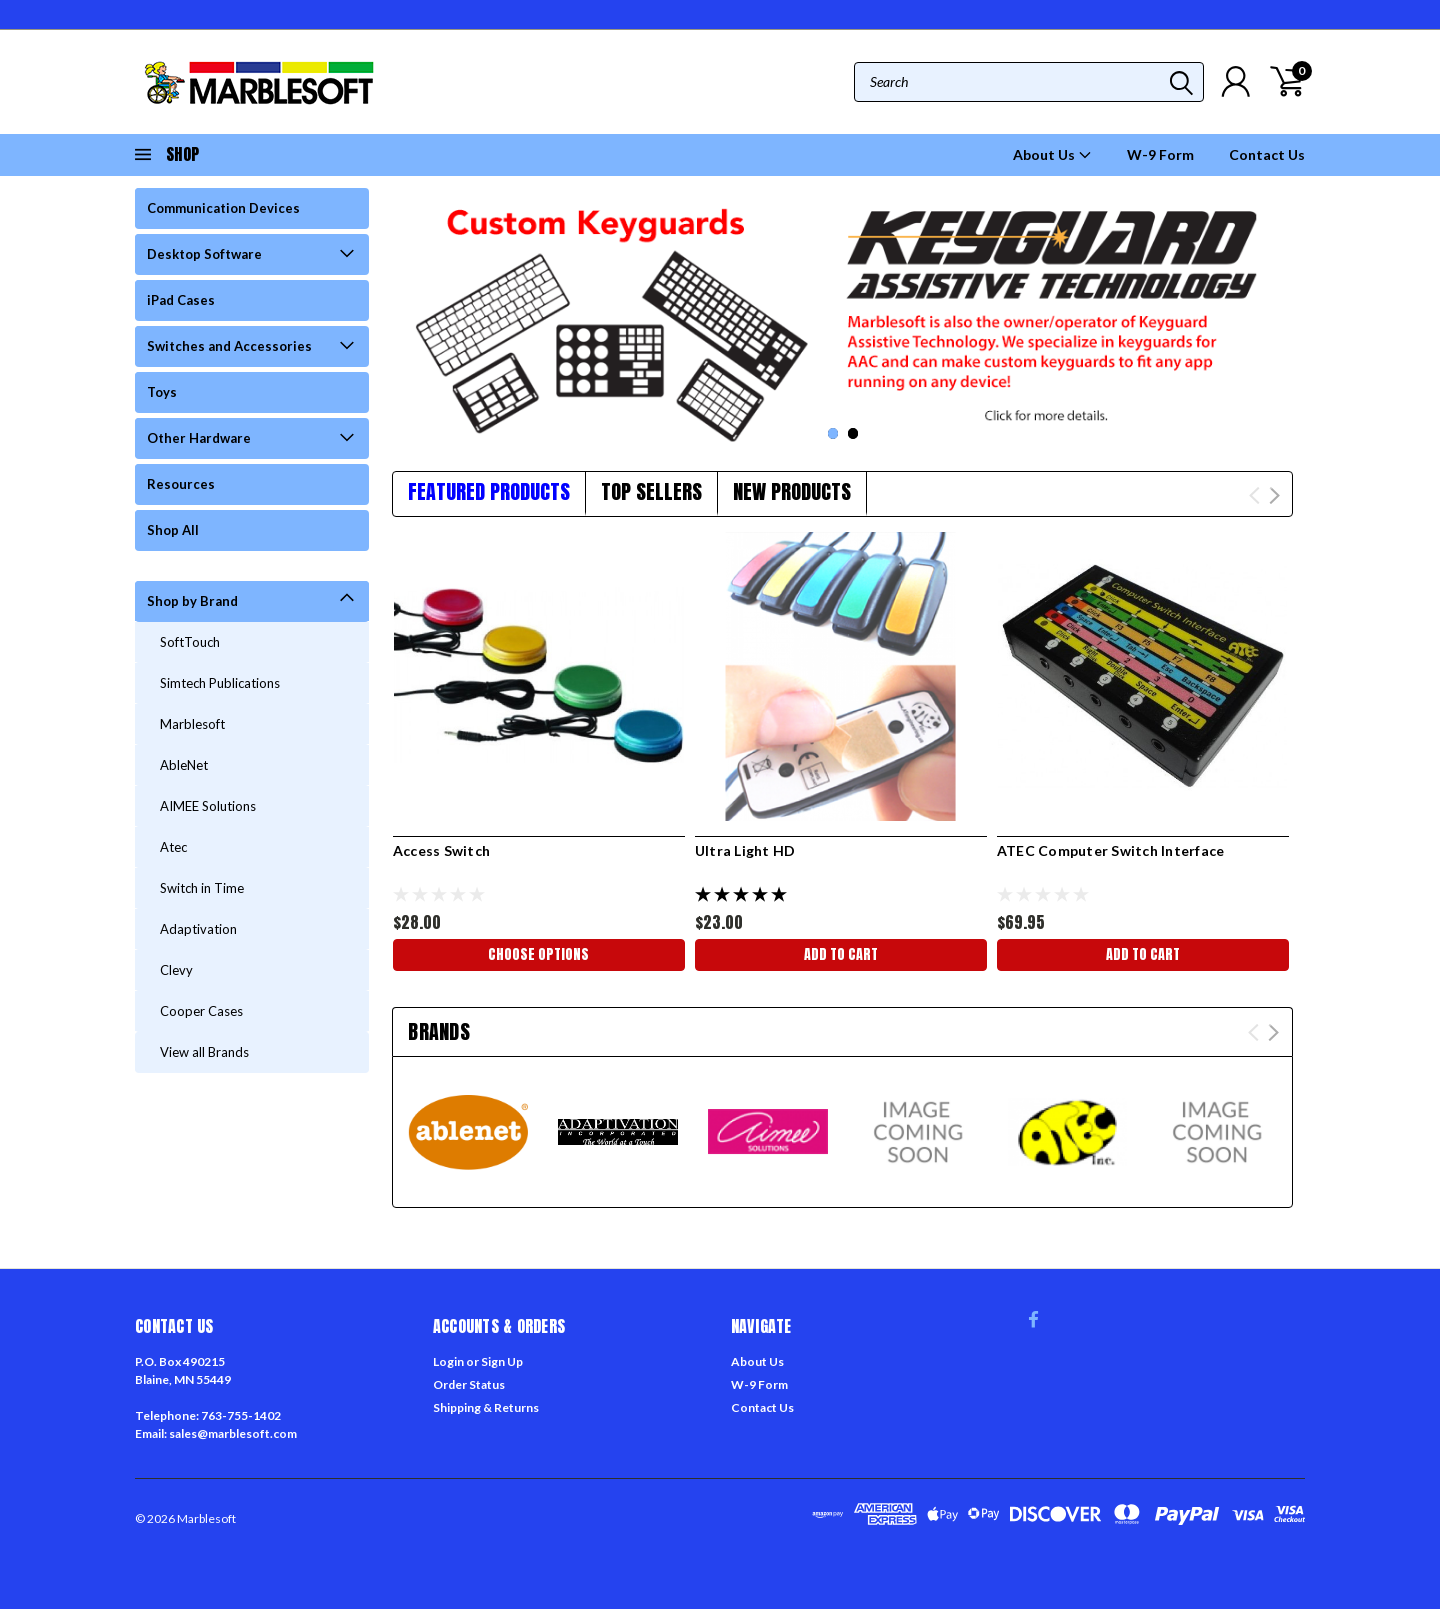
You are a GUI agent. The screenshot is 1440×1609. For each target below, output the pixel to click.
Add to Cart (841, 954)
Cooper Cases (201, 1011)
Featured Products (489, 491)
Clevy (176, 970)
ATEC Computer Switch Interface (1111, 850)
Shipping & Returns (486, 1407)
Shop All (173, 530)
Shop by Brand (192, 601)
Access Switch (441, 850)
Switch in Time (202, 888)
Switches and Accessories (229, 346)
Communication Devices (223, 208)
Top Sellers (651, 491)
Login (448, 1361)
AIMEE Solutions (208, 806)
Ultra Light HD (745, 850)
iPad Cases (181, 300)
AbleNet (184, 765)
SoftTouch (190, 642)
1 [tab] (833, 433)
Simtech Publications (220, 683)
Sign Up (502, 1361)
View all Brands (204, 1052)
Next (1274, 495)
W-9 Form (1160, 154)
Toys (162, 392)
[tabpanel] (842, 317)
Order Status (469, 1384)
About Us (1052, 154)
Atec (173, 847)
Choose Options (538, 954)
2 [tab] (853, 433)
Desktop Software (204, 254)
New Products (792, 491)
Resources (181, 484)
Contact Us (1267, 154)
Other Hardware (199, 438)
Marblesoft (192, 724)
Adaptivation (198, 929)
